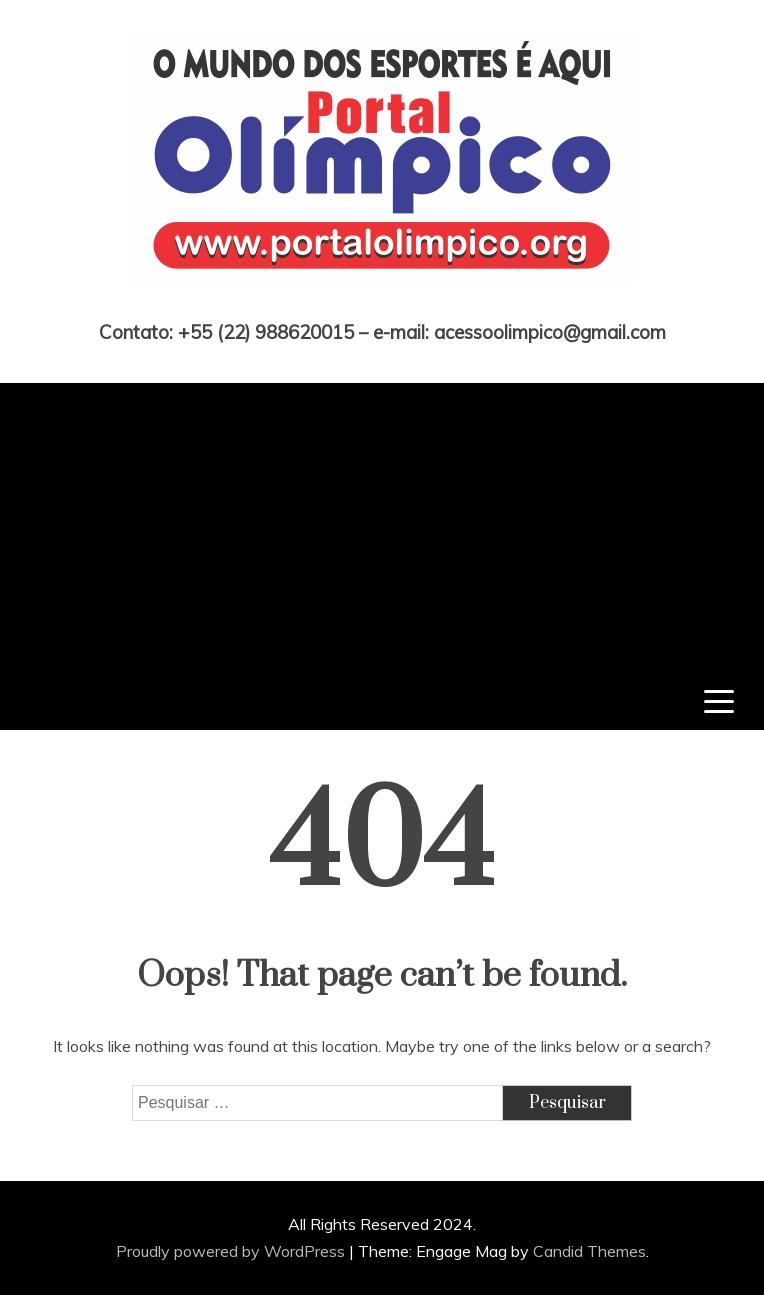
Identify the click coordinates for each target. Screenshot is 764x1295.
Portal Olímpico (382, 304)
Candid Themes (589, 1251)
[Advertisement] (382, 523)
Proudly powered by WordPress (232, 1251)
